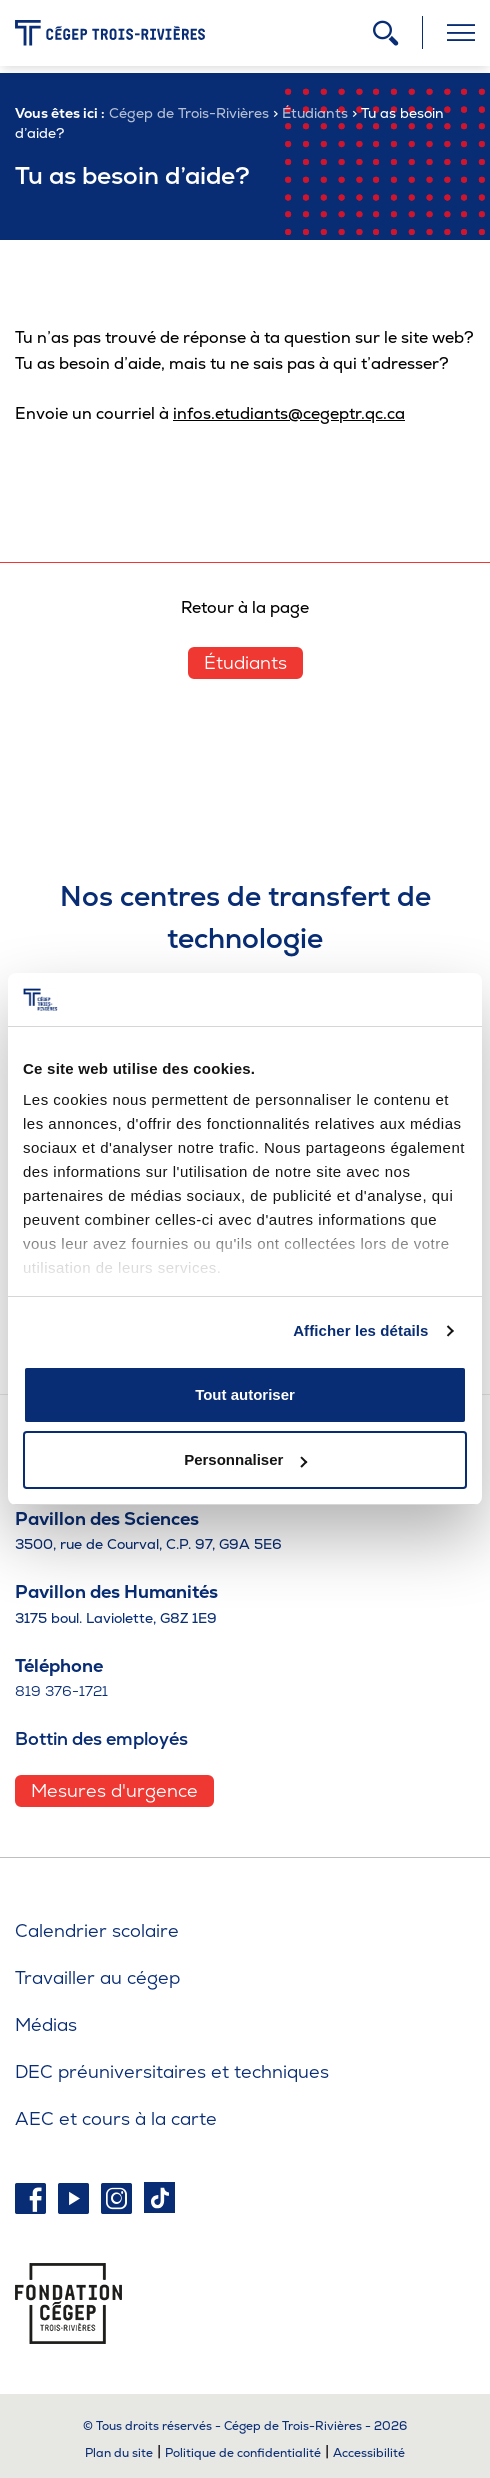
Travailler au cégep (97, 1977)
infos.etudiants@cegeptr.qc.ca (289, 413)
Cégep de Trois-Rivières (189, 113)
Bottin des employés (101, 1738)
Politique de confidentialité (243, 2453)
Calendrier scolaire (97, 1930)
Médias (46, 2024)
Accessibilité (369, 2453)
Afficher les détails (360, 1330)
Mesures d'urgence (114, 1790)
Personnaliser (245, 1459)
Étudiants (315, 113)
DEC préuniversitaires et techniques (172, 2071)
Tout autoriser (245, 1394)
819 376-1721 (61, 1691)
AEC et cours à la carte (116, 2118)
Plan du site (119, 2453)
